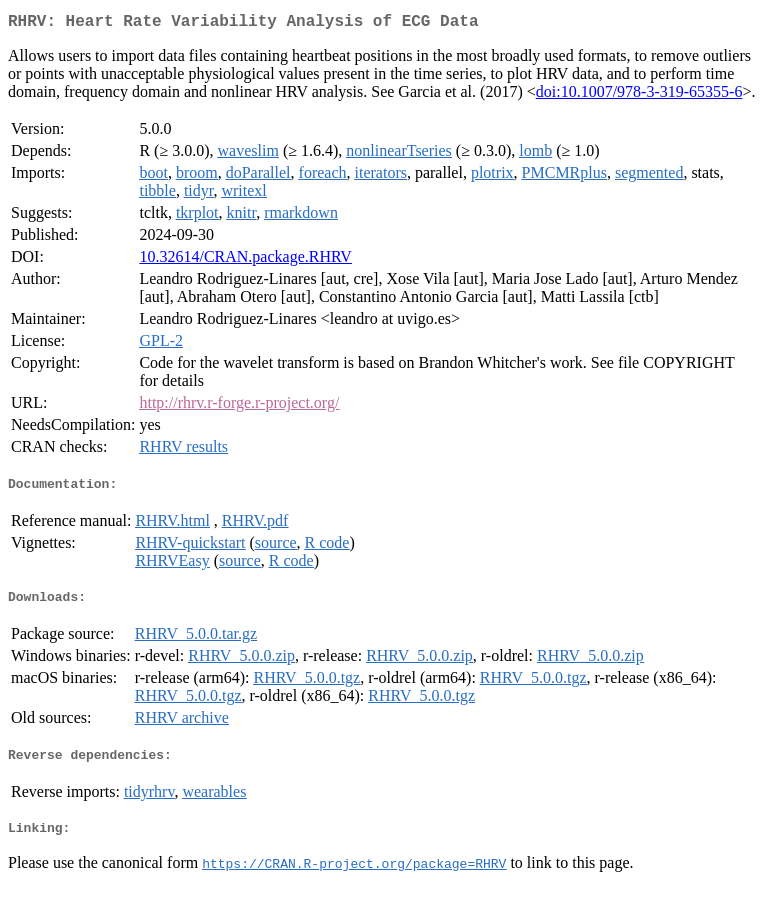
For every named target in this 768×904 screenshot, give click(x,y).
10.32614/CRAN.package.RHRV (245, 260)
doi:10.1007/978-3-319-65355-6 (639, 95)
